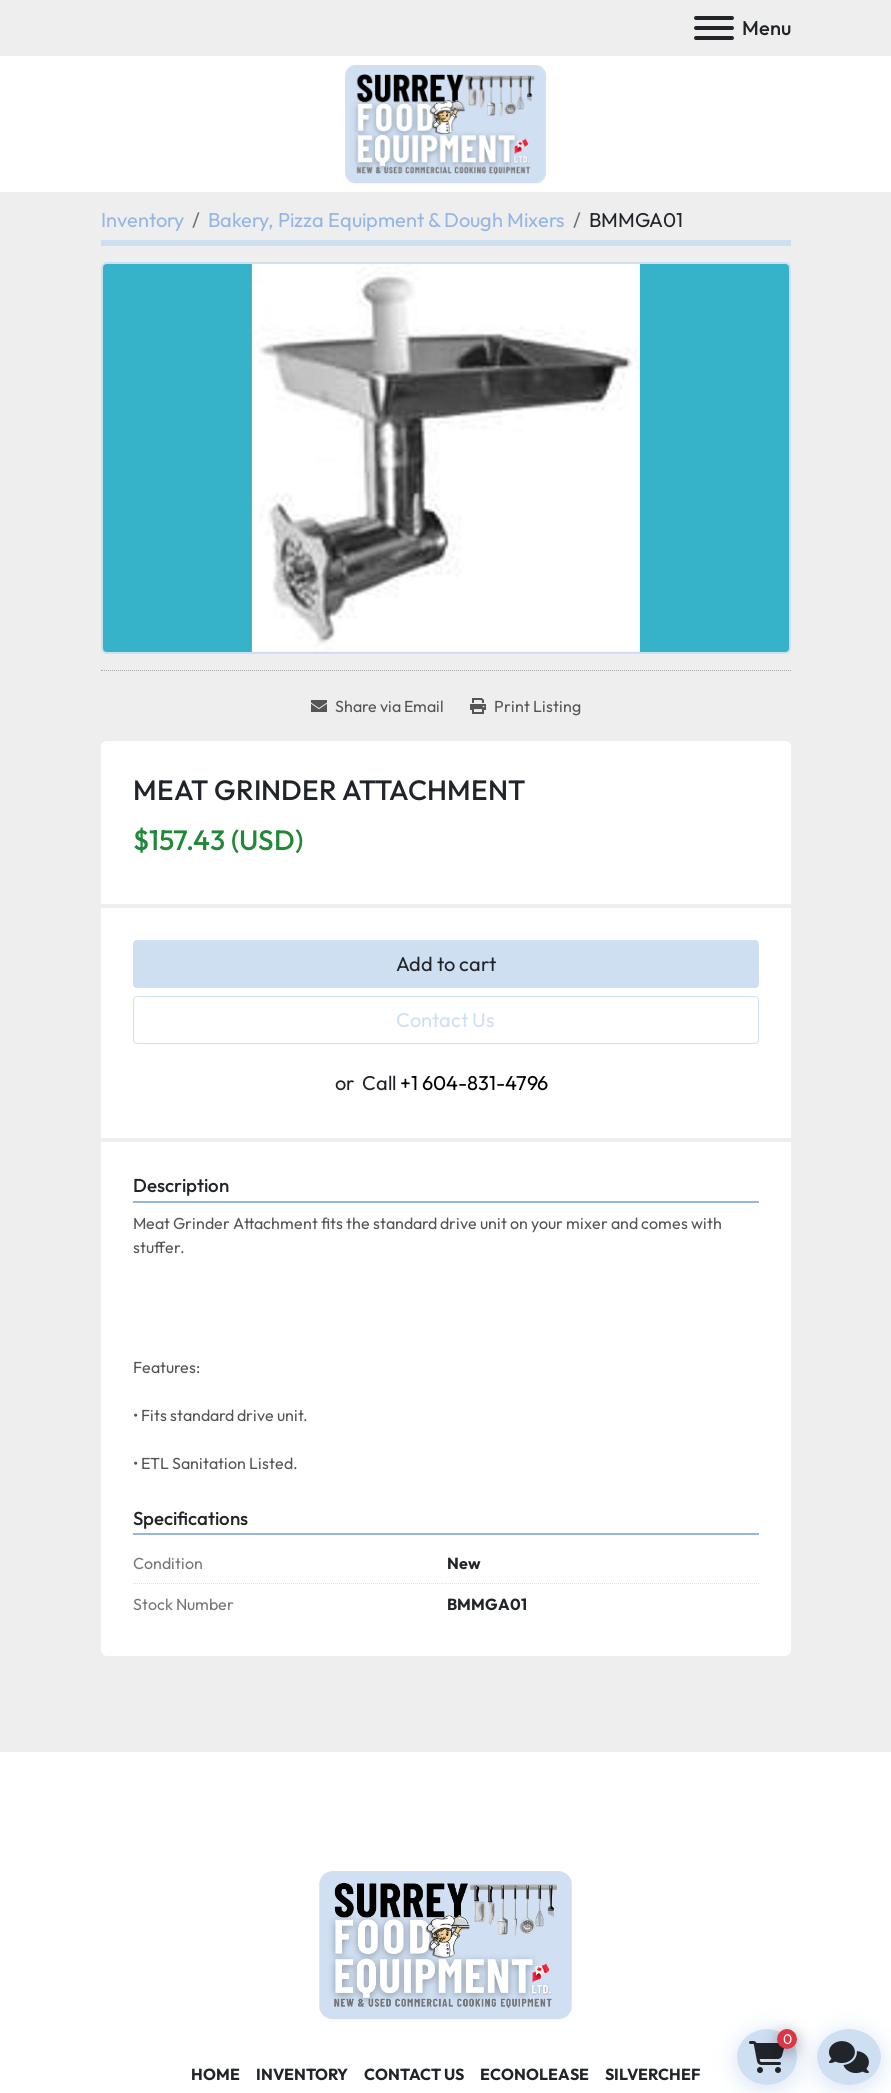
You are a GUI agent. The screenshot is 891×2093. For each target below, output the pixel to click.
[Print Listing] (525, 706)
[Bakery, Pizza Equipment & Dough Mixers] (386, 219)
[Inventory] (142, 219)
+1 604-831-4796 (474, 1082)
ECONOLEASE (534, 2074)
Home (215, 2074)
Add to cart (446, 963)
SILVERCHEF (652, 2074)
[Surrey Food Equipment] (445, 1943)
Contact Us (445, 1019)
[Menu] (714, 28)
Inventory (302, 2074)
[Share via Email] (377, 706)
